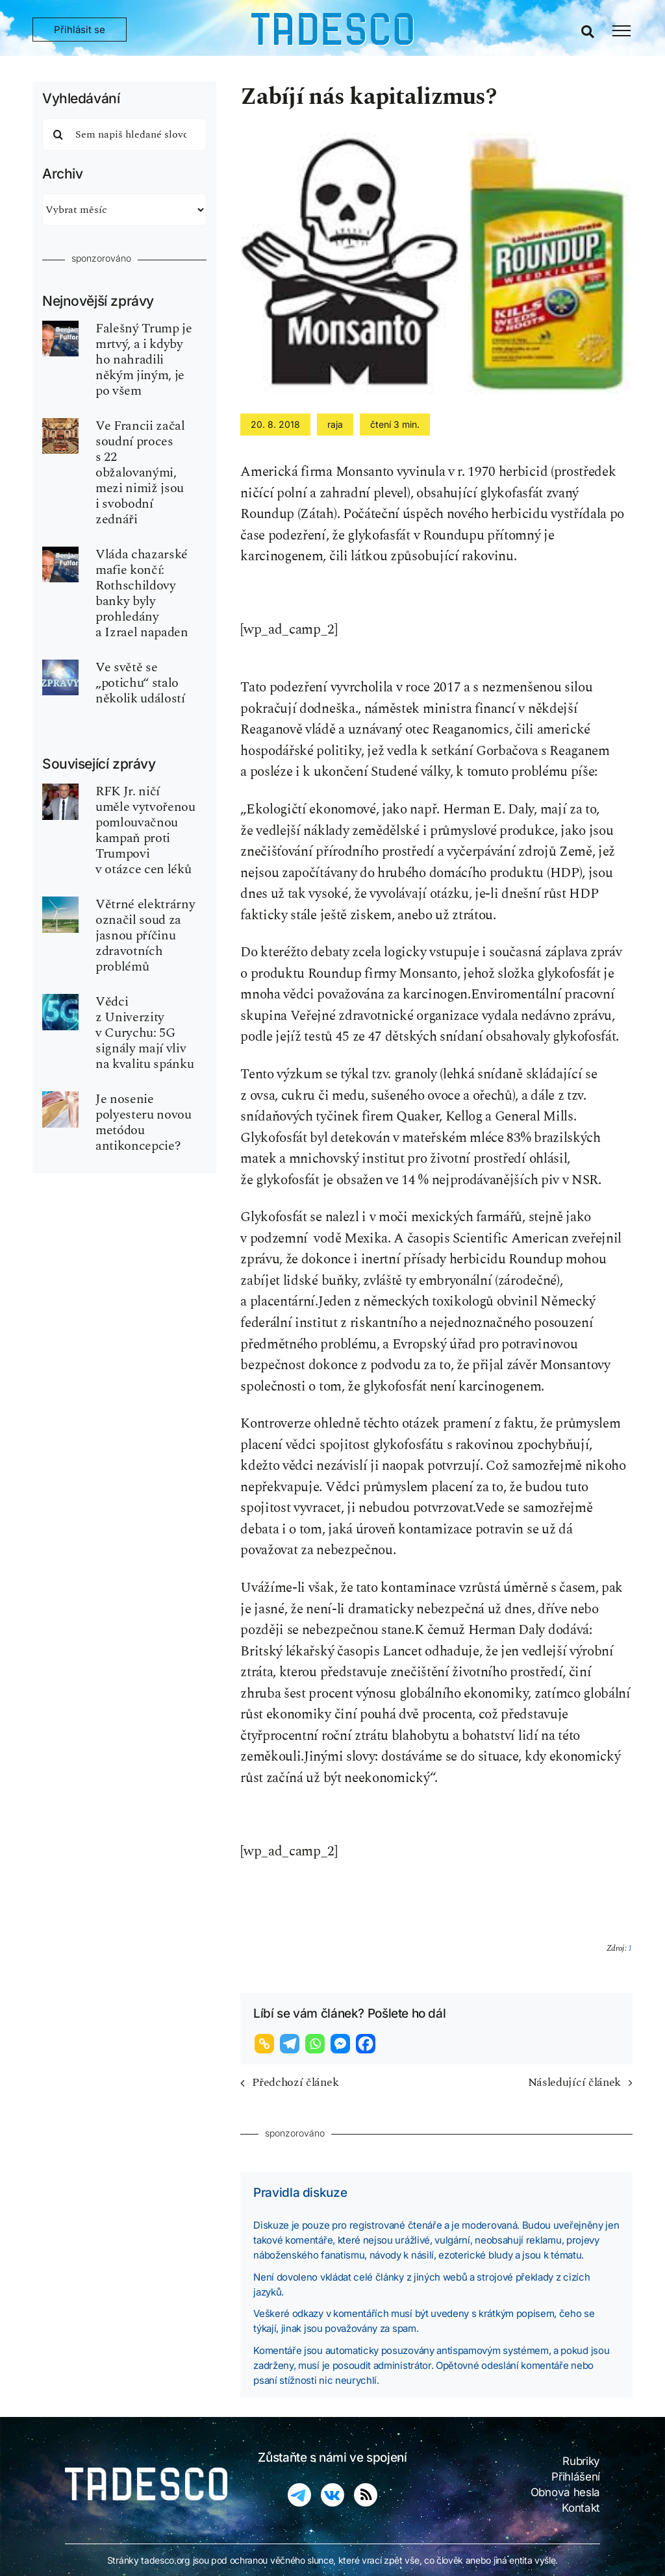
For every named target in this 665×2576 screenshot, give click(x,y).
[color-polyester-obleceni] (60, 1097)
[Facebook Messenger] (342, 2043)
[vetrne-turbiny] (60, 903)
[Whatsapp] (316, 2043)
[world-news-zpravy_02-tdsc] (60, 666)
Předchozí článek (295, 2082)
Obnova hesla (565, 2492)
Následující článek (574, 2082)
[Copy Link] (266, 2043)
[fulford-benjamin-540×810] (60, 327)
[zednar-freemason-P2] (60, 424)
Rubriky (581, 2461)
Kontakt (581, 2507)
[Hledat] (58, 134)
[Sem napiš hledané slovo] (124, 134)
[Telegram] (291, 2043)
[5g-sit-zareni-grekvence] (60, 1000)
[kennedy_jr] (60, 790)
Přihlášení (575, 2476)
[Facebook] (367, 2043)
